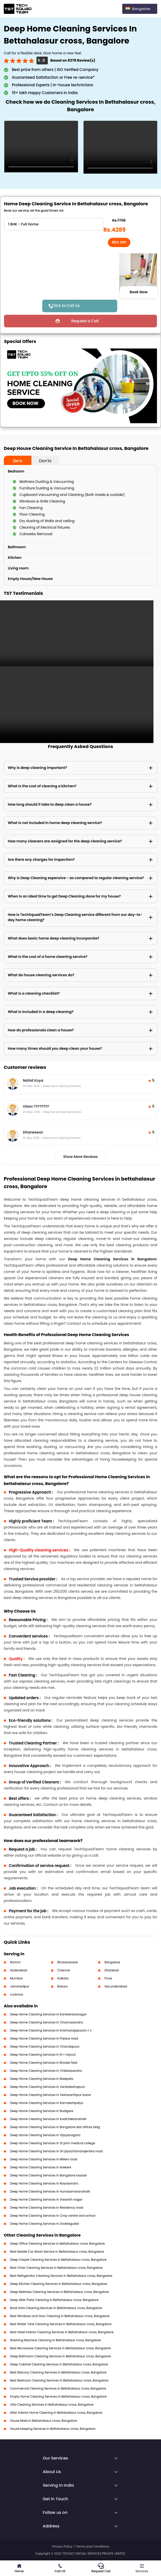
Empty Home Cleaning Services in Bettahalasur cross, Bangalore (58, 2396)
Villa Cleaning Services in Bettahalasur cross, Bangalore (52, 2404)
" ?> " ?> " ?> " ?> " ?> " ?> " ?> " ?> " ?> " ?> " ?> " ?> (53, 224)
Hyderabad (18, 1970)
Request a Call (85, 321)
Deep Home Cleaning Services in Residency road (46, 2207)
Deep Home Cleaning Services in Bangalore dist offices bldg (55, 2127)
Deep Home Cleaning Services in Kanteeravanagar (48, 2014)
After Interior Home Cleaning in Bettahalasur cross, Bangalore (56, 2412)
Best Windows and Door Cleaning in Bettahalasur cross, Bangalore (60, 2316)
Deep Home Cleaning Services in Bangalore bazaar (48, 2175)
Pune (108, 1978)
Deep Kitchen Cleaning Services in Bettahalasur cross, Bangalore (58, 2284)
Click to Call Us (66, 305)
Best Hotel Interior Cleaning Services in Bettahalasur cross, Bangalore (61, 2332)
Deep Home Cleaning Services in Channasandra (46, 2022)
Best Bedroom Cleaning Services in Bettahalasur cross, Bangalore (59, 2380)
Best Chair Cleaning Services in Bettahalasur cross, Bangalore (56, 2268)
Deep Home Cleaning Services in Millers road (43, 2159)
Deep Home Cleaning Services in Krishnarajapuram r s (51, 2030)
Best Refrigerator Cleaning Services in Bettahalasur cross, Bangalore (61, 2276)
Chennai (63, 1970)
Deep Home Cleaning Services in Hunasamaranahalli (50, 2191)
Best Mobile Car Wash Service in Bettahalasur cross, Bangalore (57, 2251)
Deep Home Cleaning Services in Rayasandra (44, 2183)
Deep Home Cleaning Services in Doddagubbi (44, 2223)
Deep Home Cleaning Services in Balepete (41, 2079)
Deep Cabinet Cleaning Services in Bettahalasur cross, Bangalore (59, 2364)
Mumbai (16, 1978)
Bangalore (112, 1962)
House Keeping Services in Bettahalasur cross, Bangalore (52, 2429)
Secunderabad (115, 1986)
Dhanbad (111, 1970)
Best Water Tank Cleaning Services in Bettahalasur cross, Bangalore (60, 2324)
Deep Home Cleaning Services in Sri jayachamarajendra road (56, 2151)
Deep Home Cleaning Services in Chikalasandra (46, 2070)
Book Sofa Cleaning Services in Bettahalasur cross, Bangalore (56, 2308)
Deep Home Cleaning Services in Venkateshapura (47, 2087)
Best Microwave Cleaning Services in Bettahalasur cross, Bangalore (60, 2348)
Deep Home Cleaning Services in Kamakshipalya (46, 2103)
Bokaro (62, 1986)
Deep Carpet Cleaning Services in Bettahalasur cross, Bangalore (58, 2259)
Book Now (138, 292)
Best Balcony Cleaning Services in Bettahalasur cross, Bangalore (58, 2372)
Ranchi (15, 1962)
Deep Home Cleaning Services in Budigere (41, 2111)
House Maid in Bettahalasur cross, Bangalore (43, 2420)
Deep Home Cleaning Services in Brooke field (43, 2062)
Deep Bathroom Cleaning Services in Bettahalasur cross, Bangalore (60, 2356)
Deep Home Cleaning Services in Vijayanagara (45, 2135)
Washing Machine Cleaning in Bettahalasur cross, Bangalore (55, 2340)
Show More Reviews (80, 1156)
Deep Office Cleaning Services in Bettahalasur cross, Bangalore (57, 2243)
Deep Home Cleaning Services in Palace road (44, 2038)
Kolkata (63, 1978)
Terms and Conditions (92, 2546)
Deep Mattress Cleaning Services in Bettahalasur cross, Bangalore (59, 2292)
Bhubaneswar (67, 1962)
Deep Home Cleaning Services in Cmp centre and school (52, 2215)
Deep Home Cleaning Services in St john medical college (52, 2143)
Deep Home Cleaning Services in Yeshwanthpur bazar (50, 2095)
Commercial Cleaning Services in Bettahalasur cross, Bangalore (58, 2388)
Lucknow (16, 1994)
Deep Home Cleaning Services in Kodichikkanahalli (48, 2119)
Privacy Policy (62, 2546)
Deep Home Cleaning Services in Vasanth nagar (46, 2199)
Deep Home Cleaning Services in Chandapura (44, 2046)
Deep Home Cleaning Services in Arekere (40, 2167)
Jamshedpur (19, 1986)
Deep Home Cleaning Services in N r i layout (43, 2054)
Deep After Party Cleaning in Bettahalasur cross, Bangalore (54, 2300)
